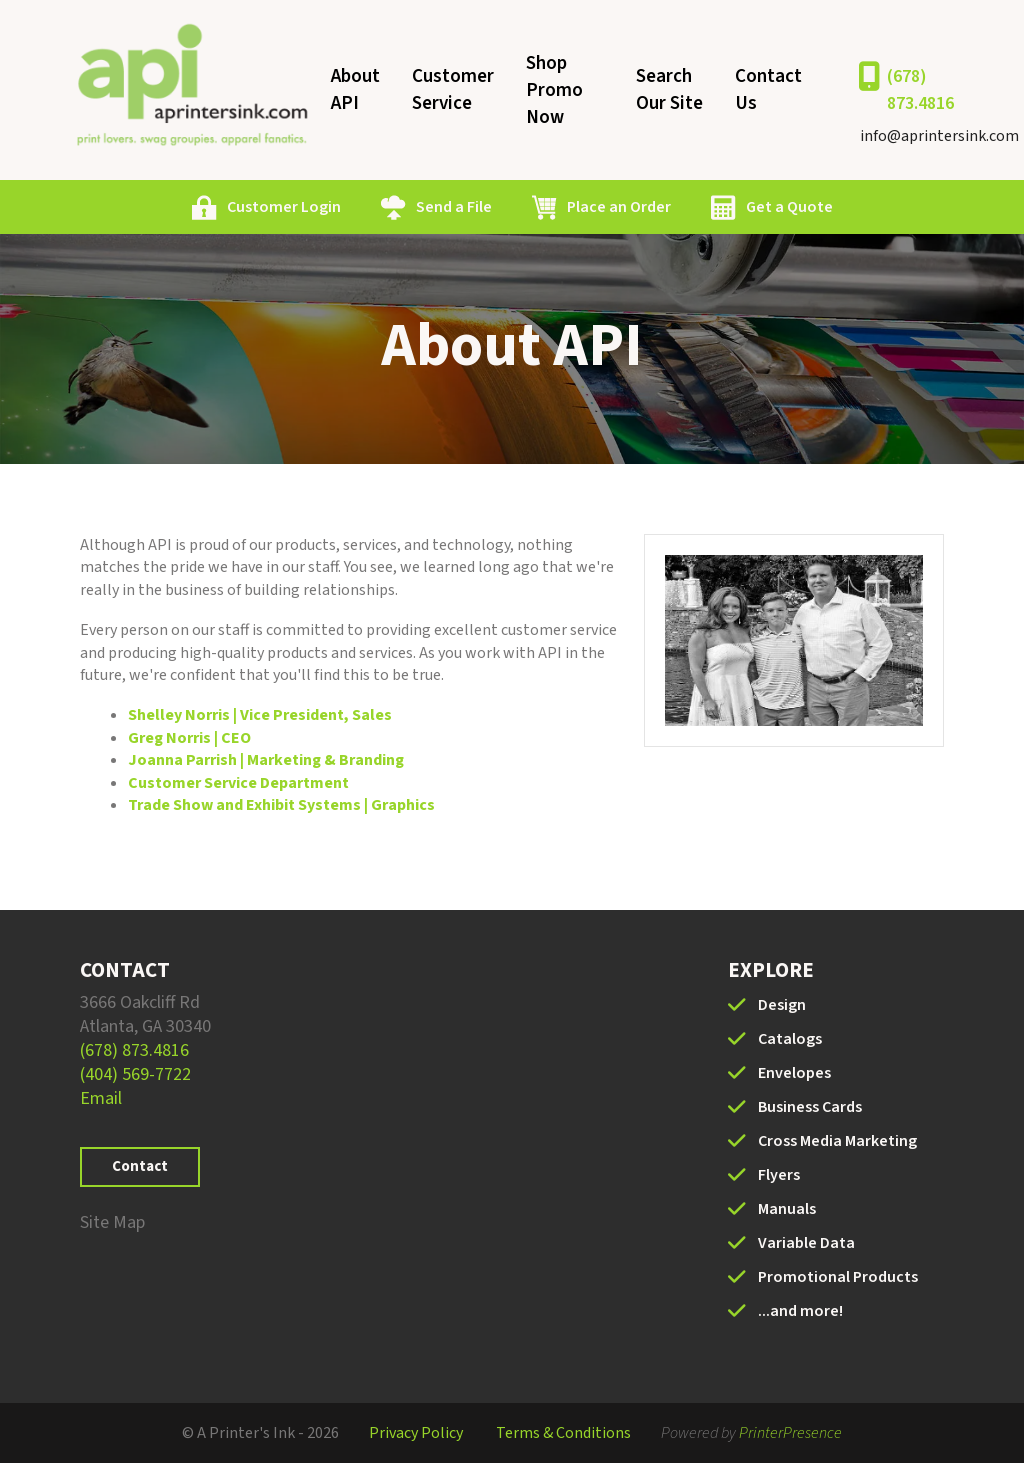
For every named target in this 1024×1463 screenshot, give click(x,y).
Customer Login (284, 207)
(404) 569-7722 (135, 1074)
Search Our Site (669, 90)
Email (101, 1098)
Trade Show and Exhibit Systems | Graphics (281, 805)
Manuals (787, 1209)
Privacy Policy (416, 1433)
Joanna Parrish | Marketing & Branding (266, 760)
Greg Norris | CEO (189, 738)
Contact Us (768, 90)
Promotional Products (838, 1277)
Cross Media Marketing (837, 1141)
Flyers (779, 1175)
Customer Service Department (238, 783)
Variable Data (806, 1243)
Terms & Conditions (563, 1433)
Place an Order (619, 207)
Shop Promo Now (554, 90)
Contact (140, 1166)
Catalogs (790, 1039)
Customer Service (453, 90)
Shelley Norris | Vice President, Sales (260, 715)
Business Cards (810, 1107)
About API (355, 90)
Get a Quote (789, 207)
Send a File (454, 207)
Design (782, 1005)
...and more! (800, 1311)
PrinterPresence (790, 1433)
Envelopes (794, 1073)
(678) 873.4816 (920, 90)
